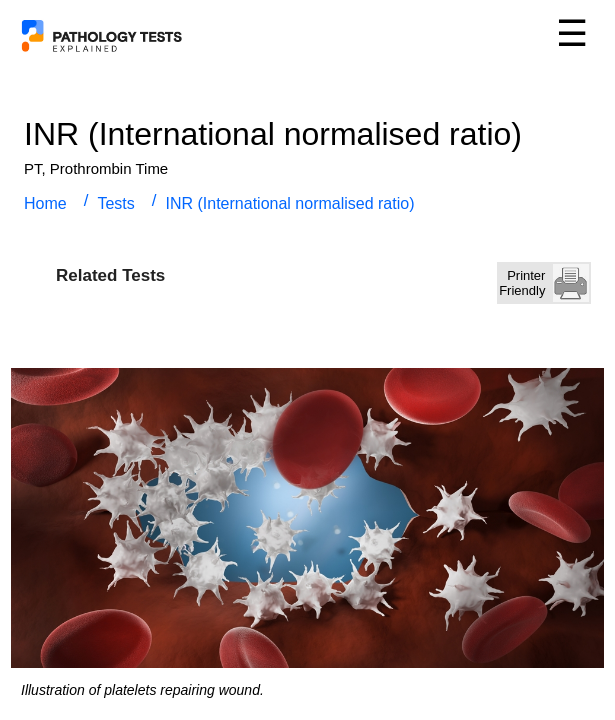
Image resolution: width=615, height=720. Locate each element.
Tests (115, 203)
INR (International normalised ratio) (290, 203)
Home (45, 203)
